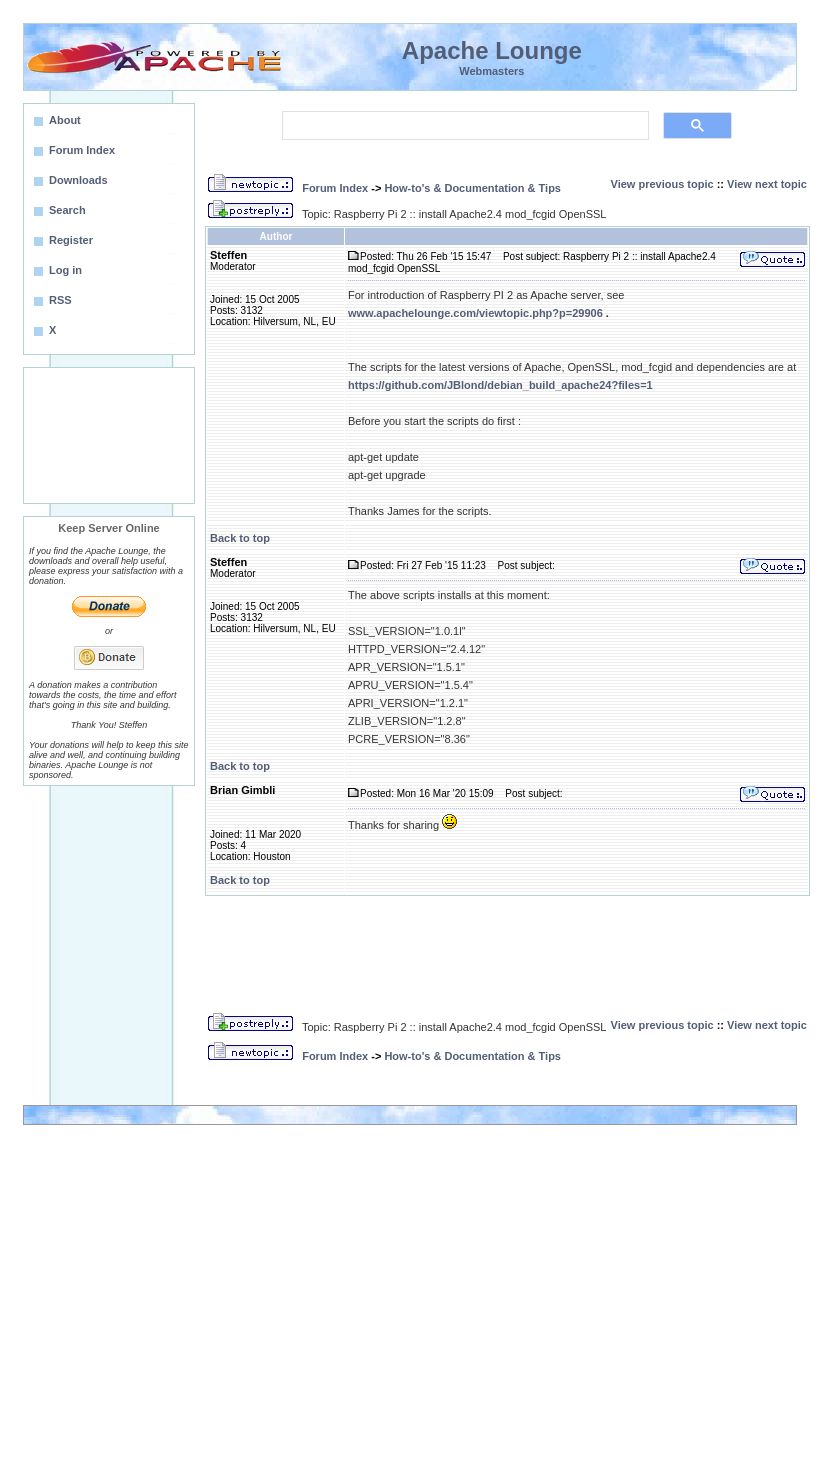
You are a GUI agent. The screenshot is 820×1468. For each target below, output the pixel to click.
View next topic (767, 184)
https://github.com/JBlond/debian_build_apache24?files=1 (500, 385)
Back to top (240, 538)
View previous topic (662, 184)
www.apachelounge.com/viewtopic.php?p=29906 (475, 313)
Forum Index (335, 188)
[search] (463, 126)
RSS (60, 300)
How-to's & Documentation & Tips (472, 188)
